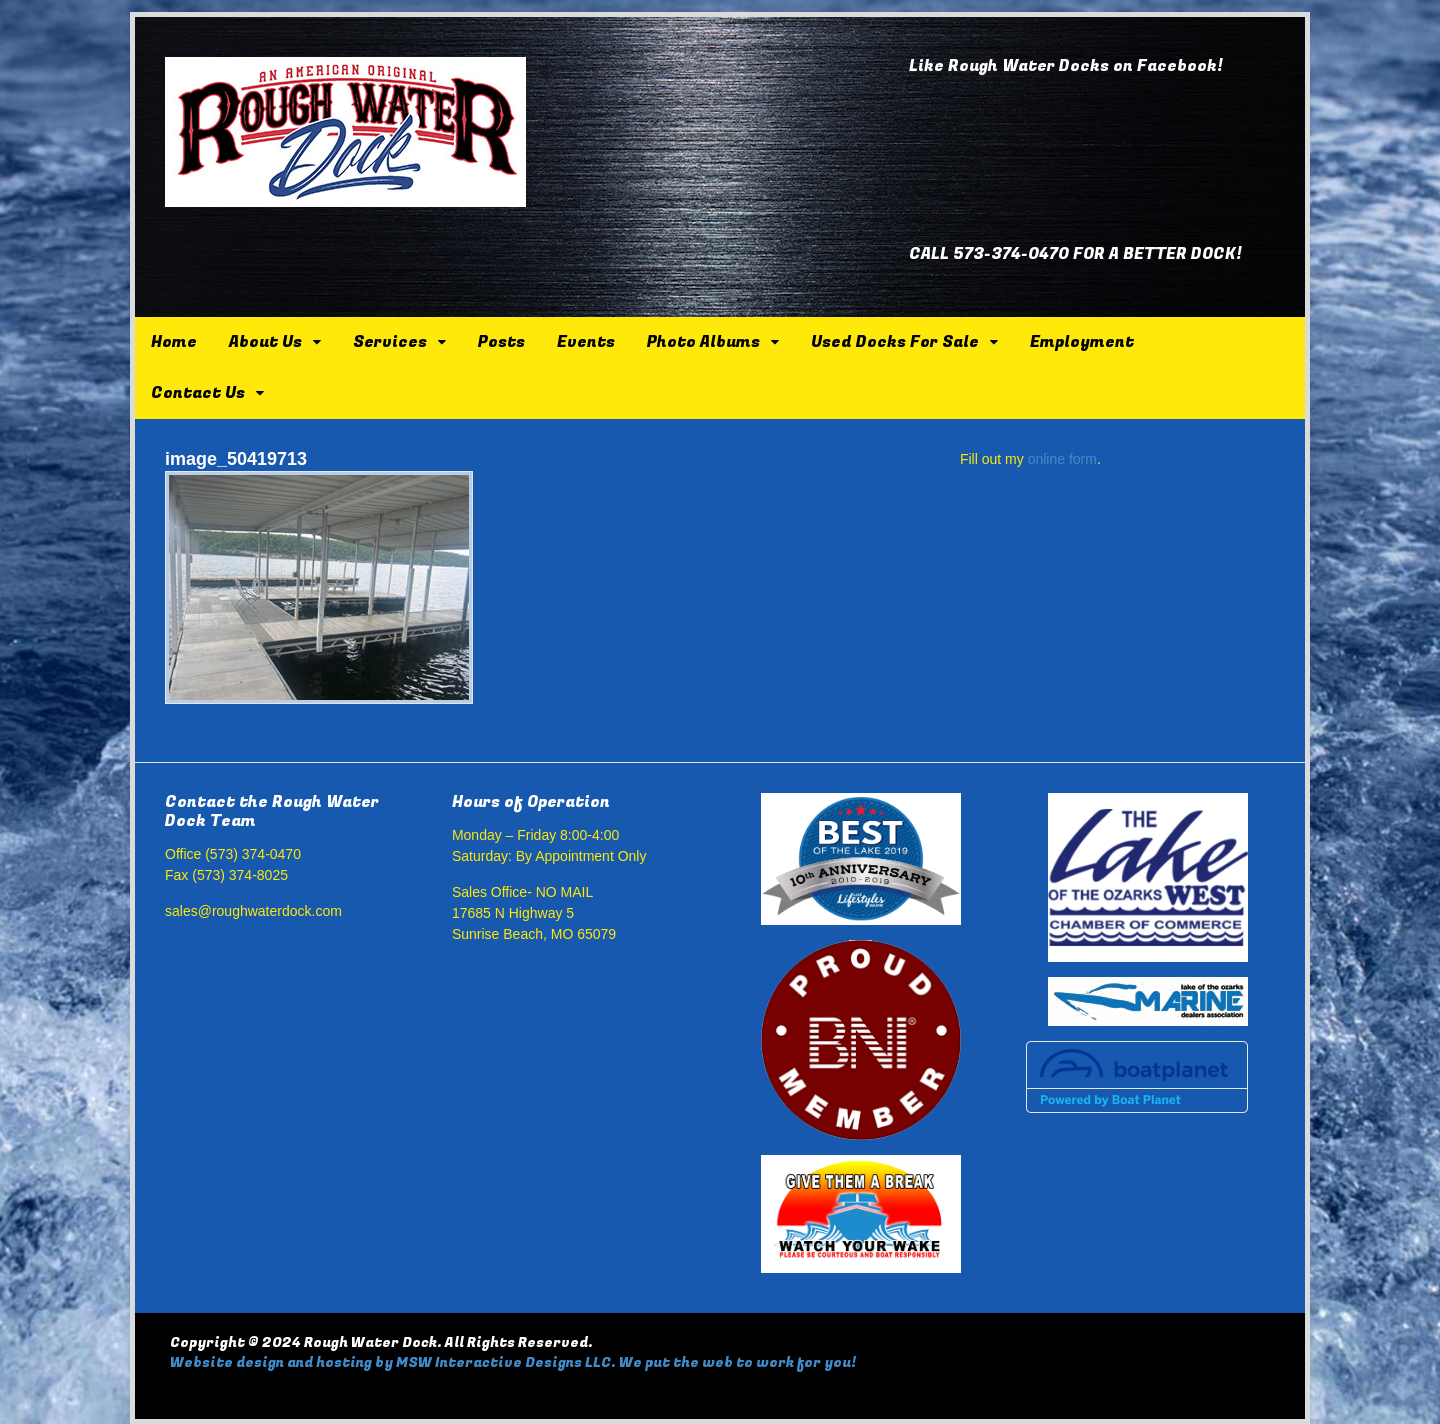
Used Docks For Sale (895, 342)
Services (390, 342)
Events (586, 342)
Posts (501, 342)
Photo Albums (703, 342)
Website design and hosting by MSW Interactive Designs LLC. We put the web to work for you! (513, 1362)
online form (1062, 459)
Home (174, 342)
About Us (265, 342)
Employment (1082, 342)
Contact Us (198, 393)
